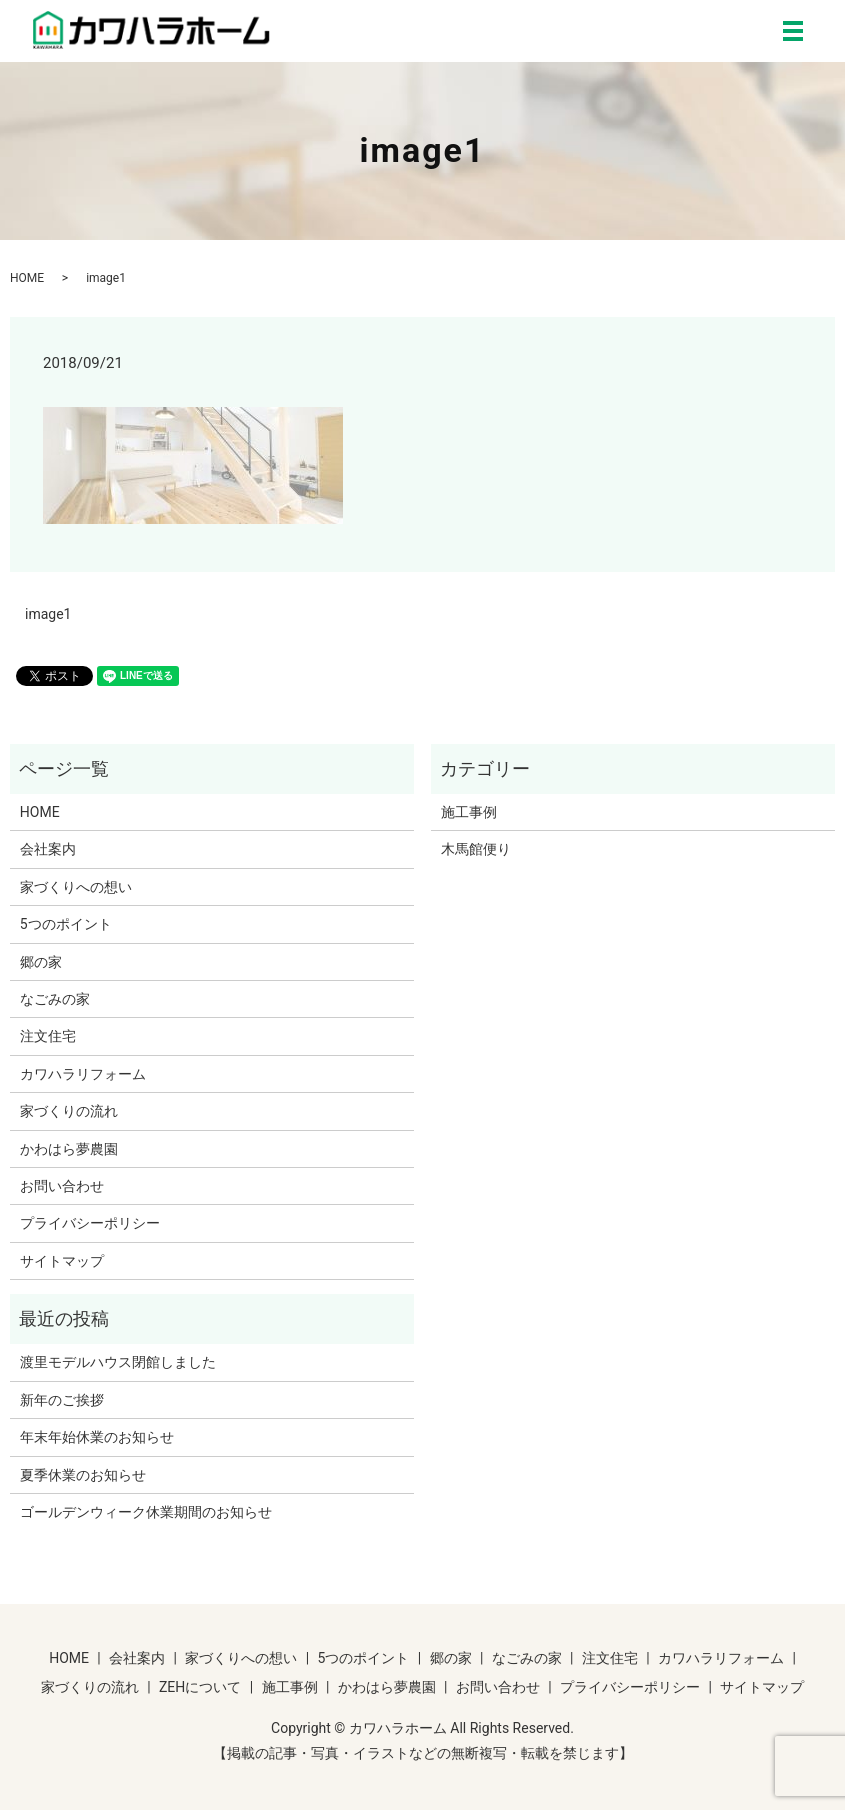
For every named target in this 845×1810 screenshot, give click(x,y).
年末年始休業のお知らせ (97, 1437)
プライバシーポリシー (90, 1223)
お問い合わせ (62, 1186)
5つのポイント (66, 924)
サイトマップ (62, 1261)
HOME (27, 278)
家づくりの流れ (69, 1111)
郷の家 (41, 962)
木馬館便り (476, 849)
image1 (48, 614)
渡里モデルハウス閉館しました (118, 1362)
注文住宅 (48, 1036)
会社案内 (48, 849)
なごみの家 (55, 999)
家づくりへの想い (76, 887)
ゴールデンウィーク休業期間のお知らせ (146, 1512)
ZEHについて (200, 1687)
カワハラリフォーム (83, 1074)
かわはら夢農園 (69, 1149)
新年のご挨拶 (62, 1400)
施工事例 (469, 812)
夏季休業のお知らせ (83, 1475)
